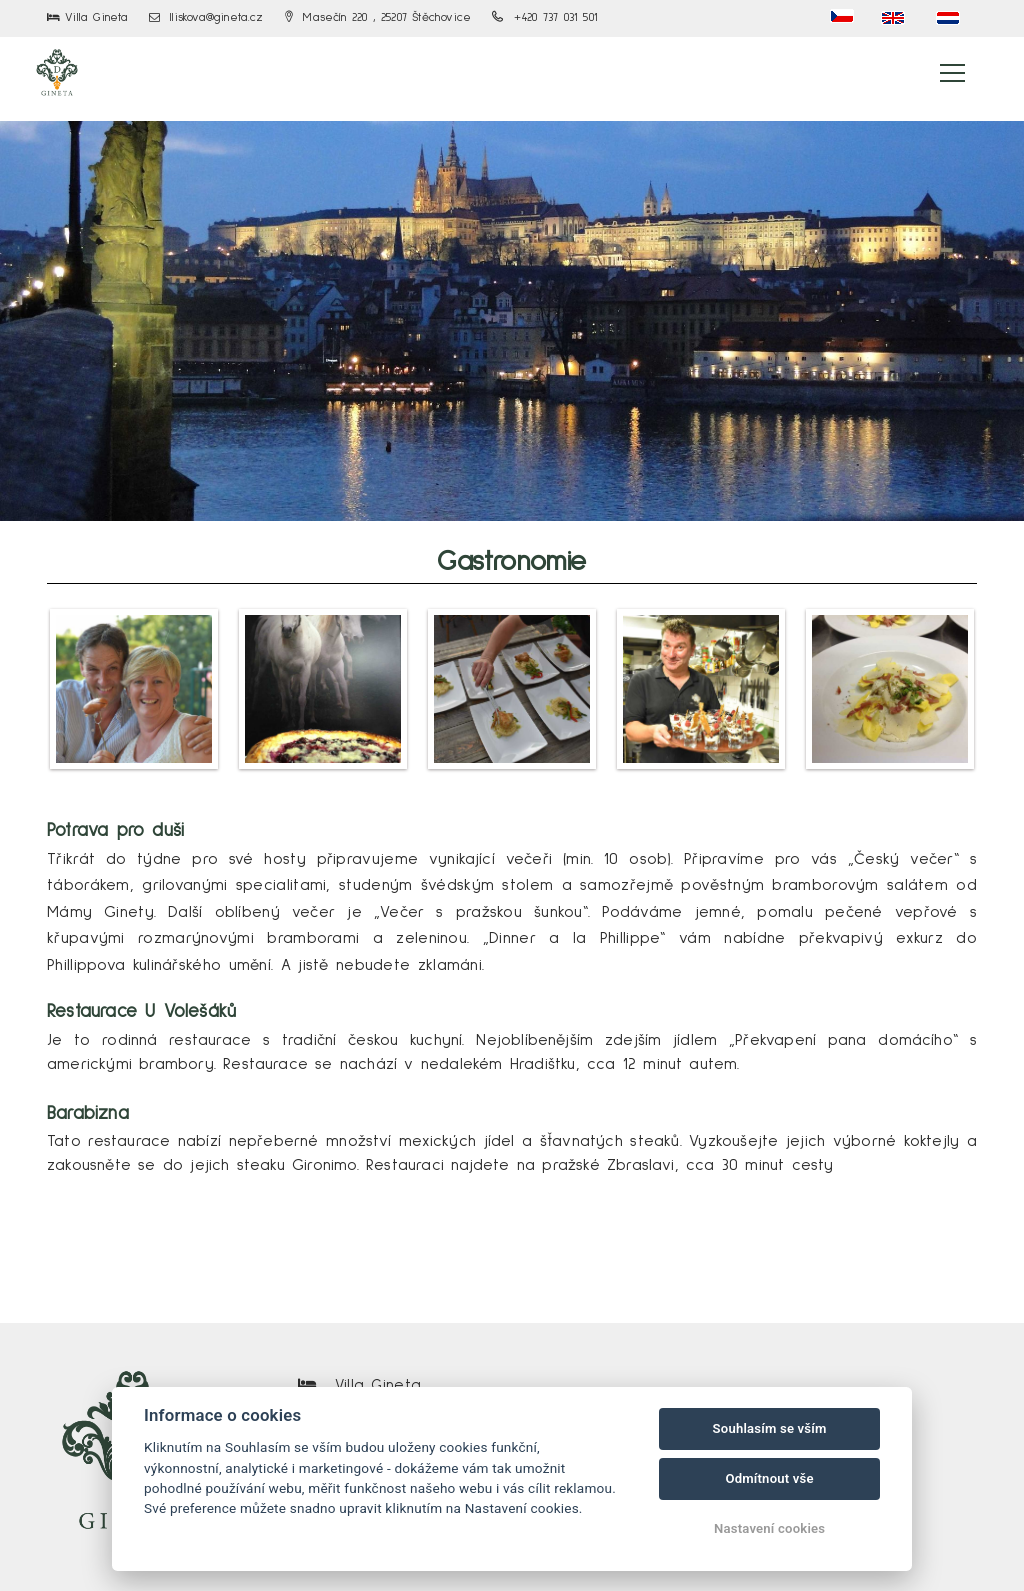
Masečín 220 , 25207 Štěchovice (378, 18)
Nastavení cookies (769, 1528)
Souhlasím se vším (770, 1428)
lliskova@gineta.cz (206, 18)
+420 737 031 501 (545, 18)
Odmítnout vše (769, 1478)
